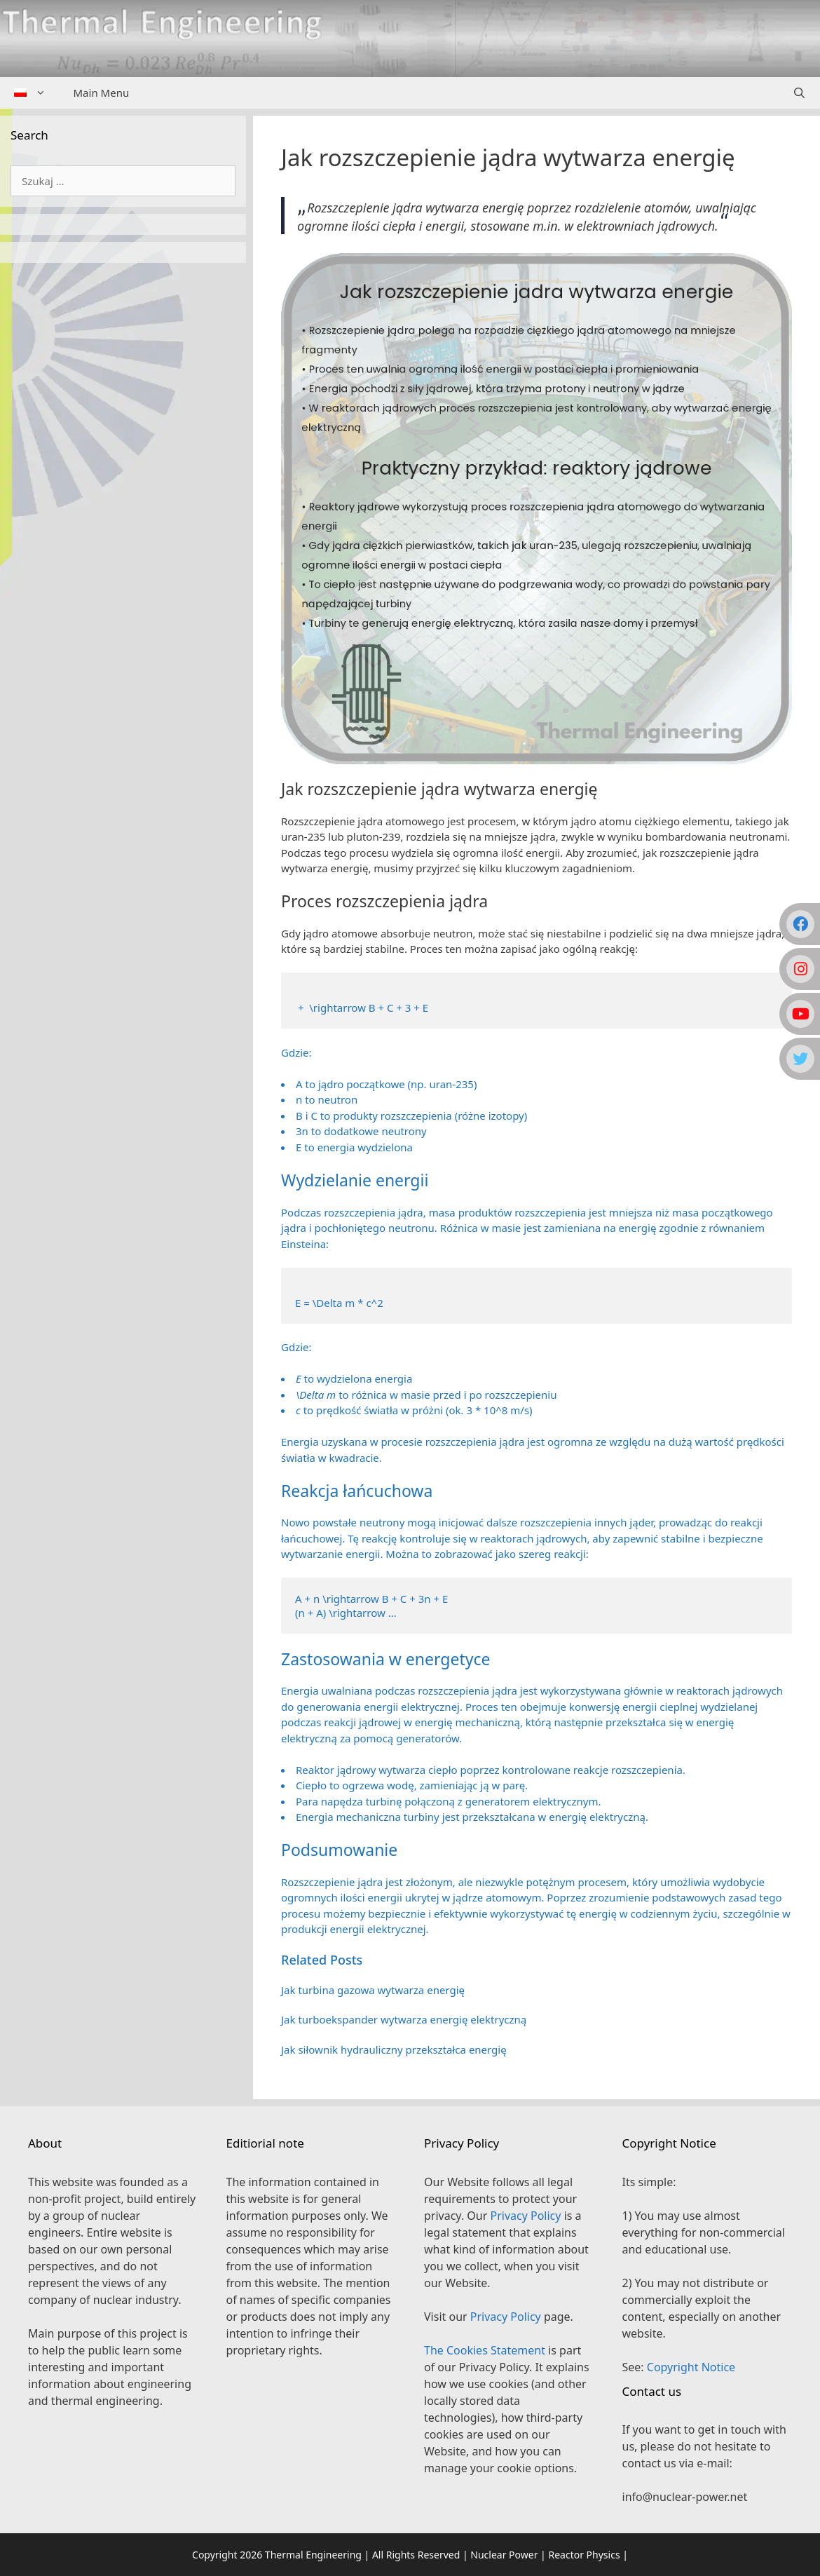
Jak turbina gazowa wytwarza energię (373, 1990)
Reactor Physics (584, 2554)
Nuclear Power (504, 2554)
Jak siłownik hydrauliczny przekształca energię (394, 2049)
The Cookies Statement (484, 2350)
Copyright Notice (691, 2367)
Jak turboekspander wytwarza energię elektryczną (403, 2019)
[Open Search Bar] (799, 93)
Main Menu (102, 93)
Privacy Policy (525, 2215)
